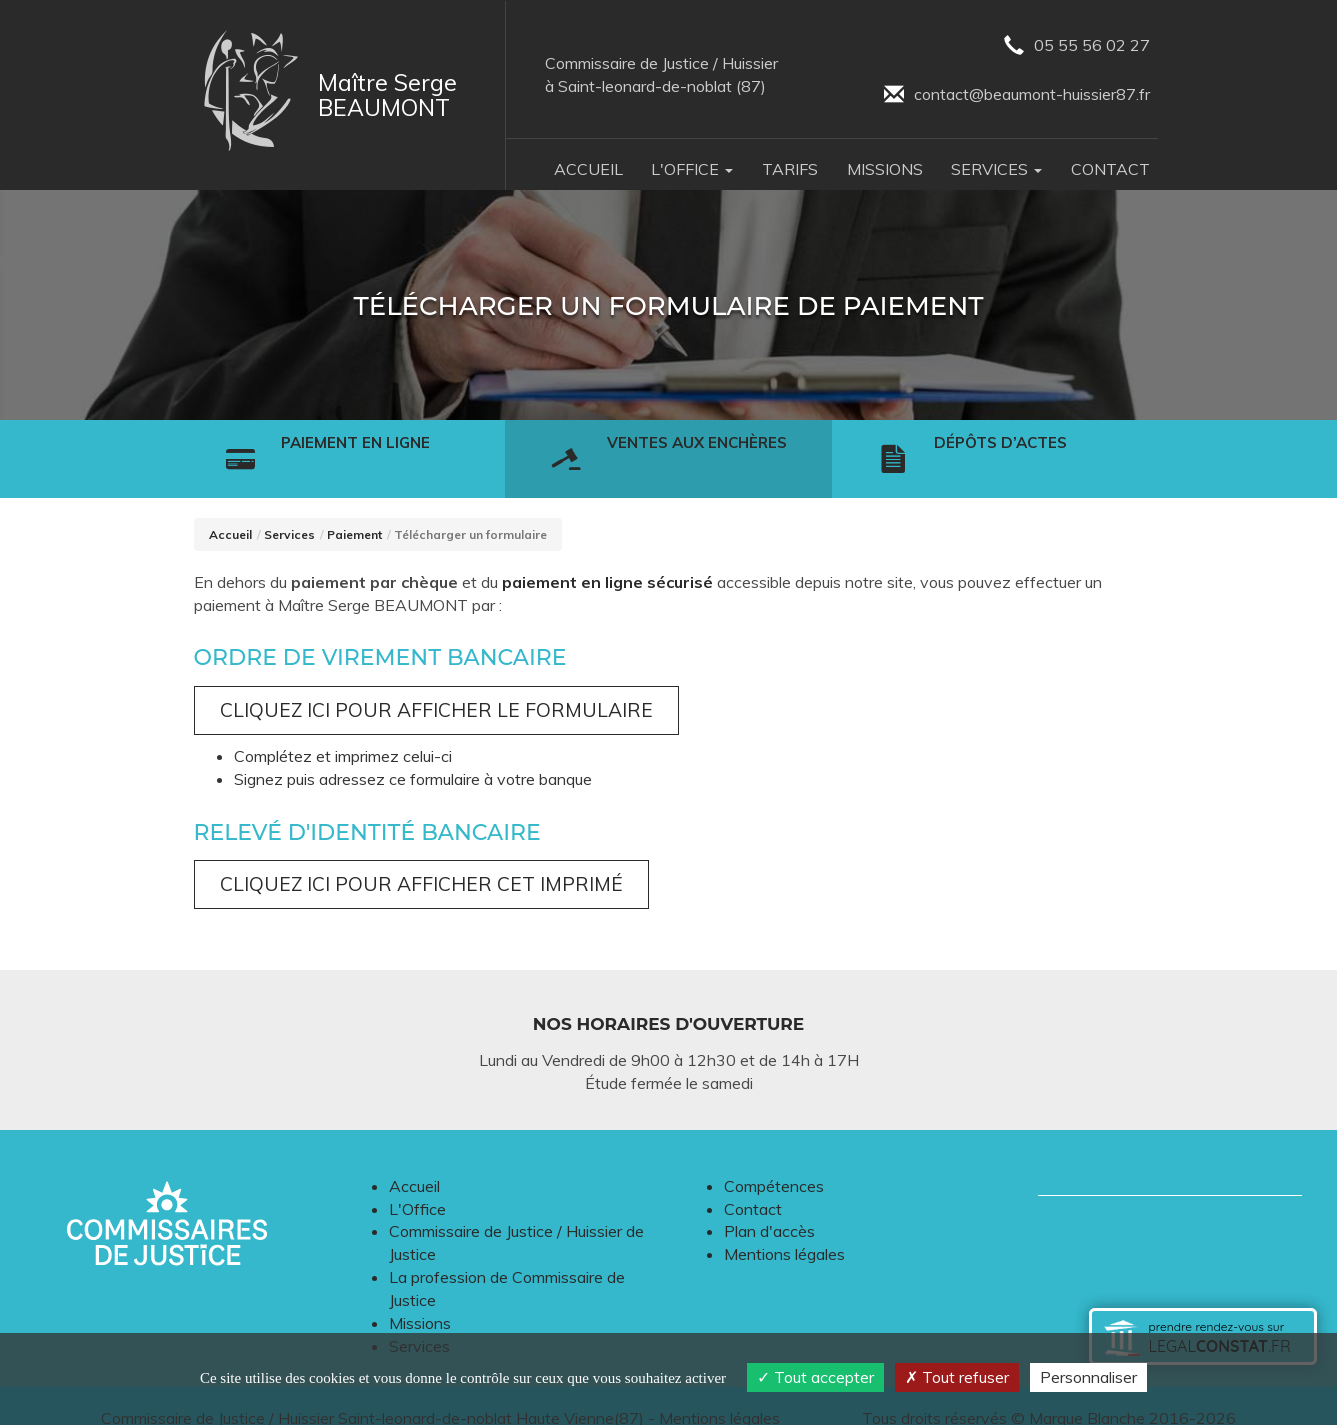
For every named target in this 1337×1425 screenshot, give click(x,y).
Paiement (354, 509)
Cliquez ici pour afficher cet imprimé (421, 859)
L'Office (417, 1184)
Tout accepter (815, 1377)
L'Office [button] (692, 169)
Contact (1110, 169)
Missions (885, 169)
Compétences (774, 1161)
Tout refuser (957, 1377)
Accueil (588, 169)
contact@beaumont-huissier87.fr (1017, 95)
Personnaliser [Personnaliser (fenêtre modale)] (1088, 1377)
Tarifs (790, 169)
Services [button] (996, 169)
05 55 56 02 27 (1077, 46)
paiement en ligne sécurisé (607, 557)
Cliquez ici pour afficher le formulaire (436, 685)
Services (289, 509)
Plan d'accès (769, 1206)
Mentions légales (784, 1229)
